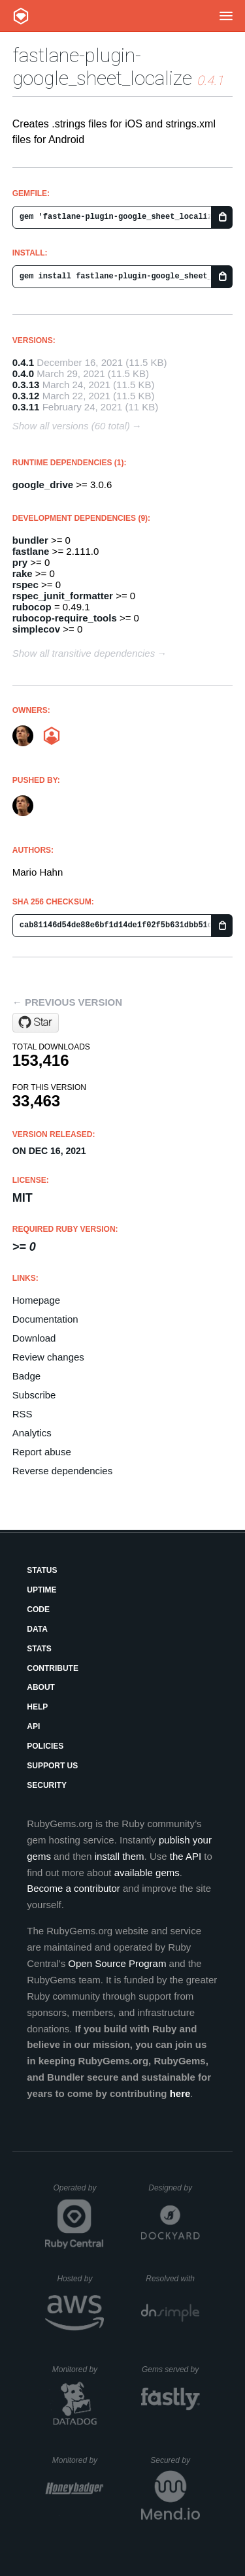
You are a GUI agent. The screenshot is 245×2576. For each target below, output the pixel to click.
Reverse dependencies (62, 1470)
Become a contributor (73, 1888)
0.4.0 (23, 373)
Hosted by (80, 2278)
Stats (39, 1648)
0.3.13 (26, 384)
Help (37, 1706)
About (41, 1687)
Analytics (32, 1432)
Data (37, 1629)
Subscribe (34, 1394)
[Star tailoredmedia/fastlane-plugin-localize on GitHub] (35, 1022)
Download (34, 1338)
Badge (26, 1375)
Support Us (52, 1765)
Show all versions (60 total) (71, 425)
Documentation (45, 1319)
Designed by (173, 2187)
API (33, 1726)
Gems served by (171, 2369)
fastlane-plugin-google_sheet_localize (102, 67)
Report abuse (41, 1451)
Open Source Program (117, 1963)
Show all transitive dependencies (83, 653)
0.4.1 (23, 362)
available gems (147, 1872)
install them (119, 1856)
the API (185, 1856)
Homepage (36, 1300)
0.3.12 (26, 395)
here (180, 2093)
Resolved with (172, 2278)
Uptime (41, 1589)
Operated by (78, 2192)
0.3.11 (26, 406)
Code (38, 1609)
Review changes (48, 1356)
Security (47, 1785)
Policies (45, 1746)
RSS (22, 1413)
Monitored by (78, 2369)
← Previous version (67, 1002)
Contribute (52, 1668)
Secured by (174, 2460)
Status (42, 1570)
